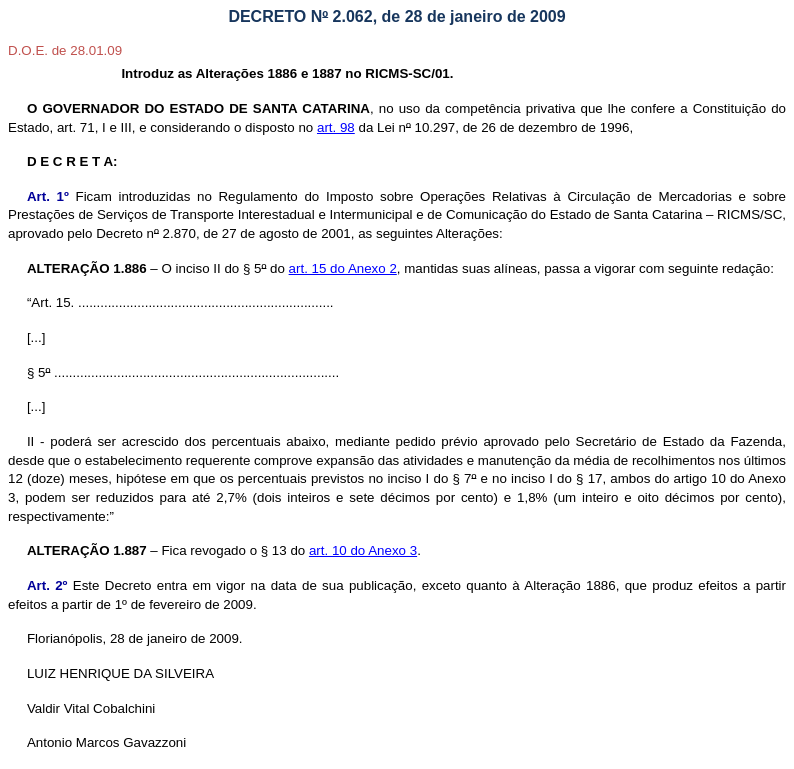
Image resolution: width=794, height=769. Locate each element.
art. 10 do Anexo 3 (363, 550)
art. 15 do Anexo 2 (343, 268)
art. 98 (336, 127)
